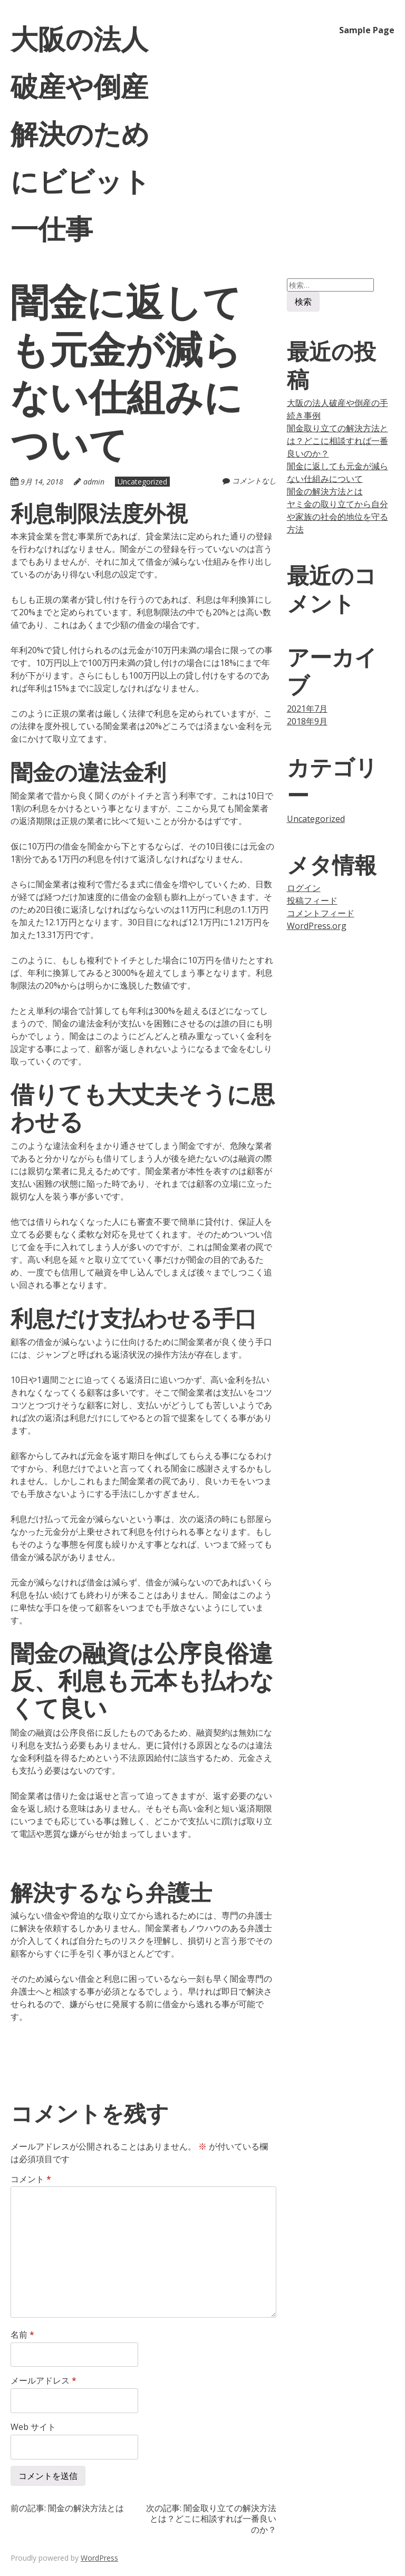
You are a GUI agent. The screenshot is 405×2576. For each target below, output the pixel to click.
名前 (22, 2334)
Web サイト (33, 2427)
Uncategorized (142, 482)
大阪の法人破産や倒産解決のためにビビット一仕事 (80, 133)
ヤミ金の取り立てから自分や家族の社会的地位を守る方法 (337, 516)
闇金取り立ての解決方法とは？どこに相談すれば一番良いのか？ (337, 440)
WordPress (99, 2558)
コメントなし (254, 481)
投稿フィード (312, 900)
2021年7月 (307, 708)
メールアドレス (43, 2380)
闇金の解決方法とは (325, 491)
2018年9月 (307, 721)
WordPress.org (316, 926)
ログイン (304, 888)
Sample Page (366, 30)
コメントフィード (320, 913)
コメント (31, 2179)
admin (93, 482)
